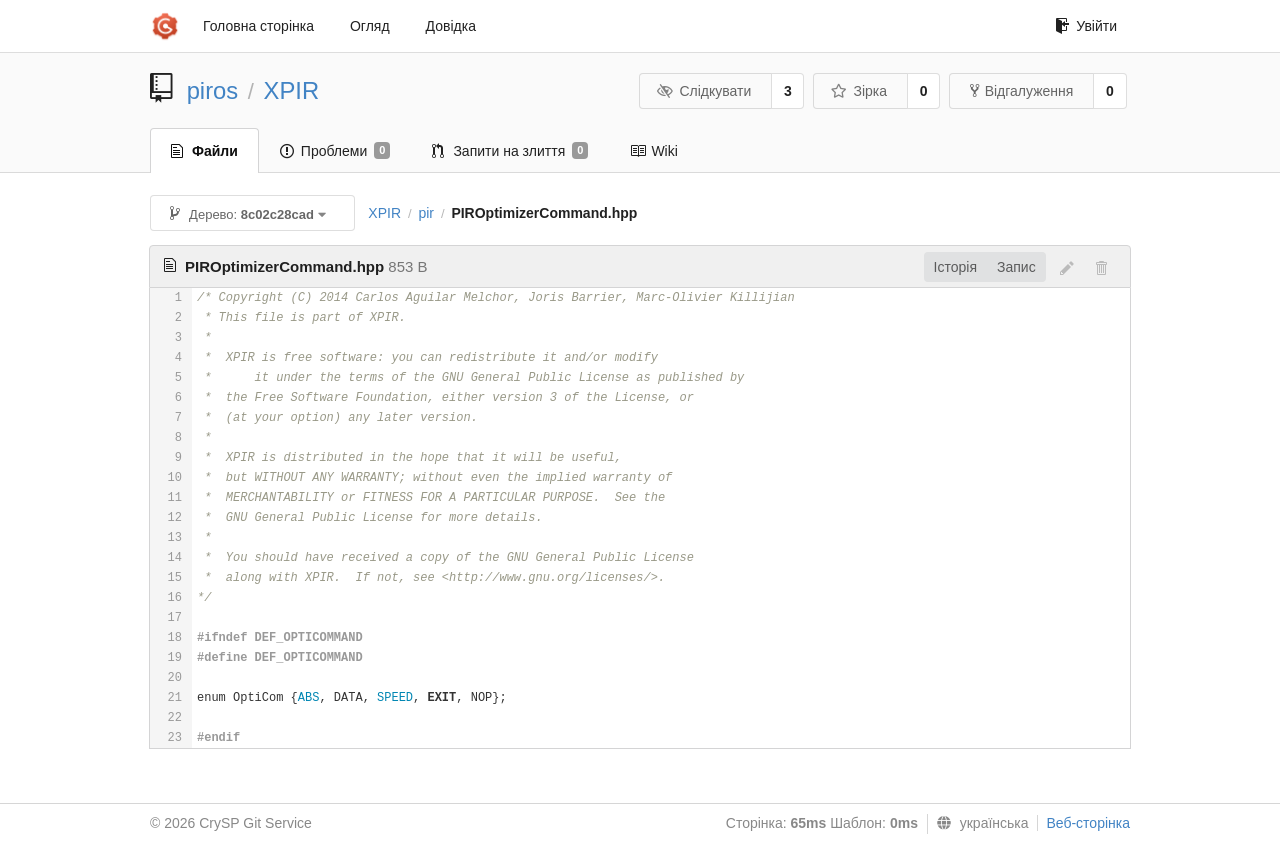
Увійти (1086, 26)
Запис (1016, 267)
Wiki (653, 151)
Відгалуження (1022, 91)
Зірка (859, 91)
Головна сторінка (258, 26)
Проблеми (335, 151)
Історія (955, 267)
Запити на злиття (510, 151)
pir (426, 213)
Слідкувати (704, 91)
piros (213, 90)
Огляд (370, 26)
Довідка (451, 26)
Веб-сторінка (1088, 823)
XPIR (292, 90)
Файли (204, 151)
